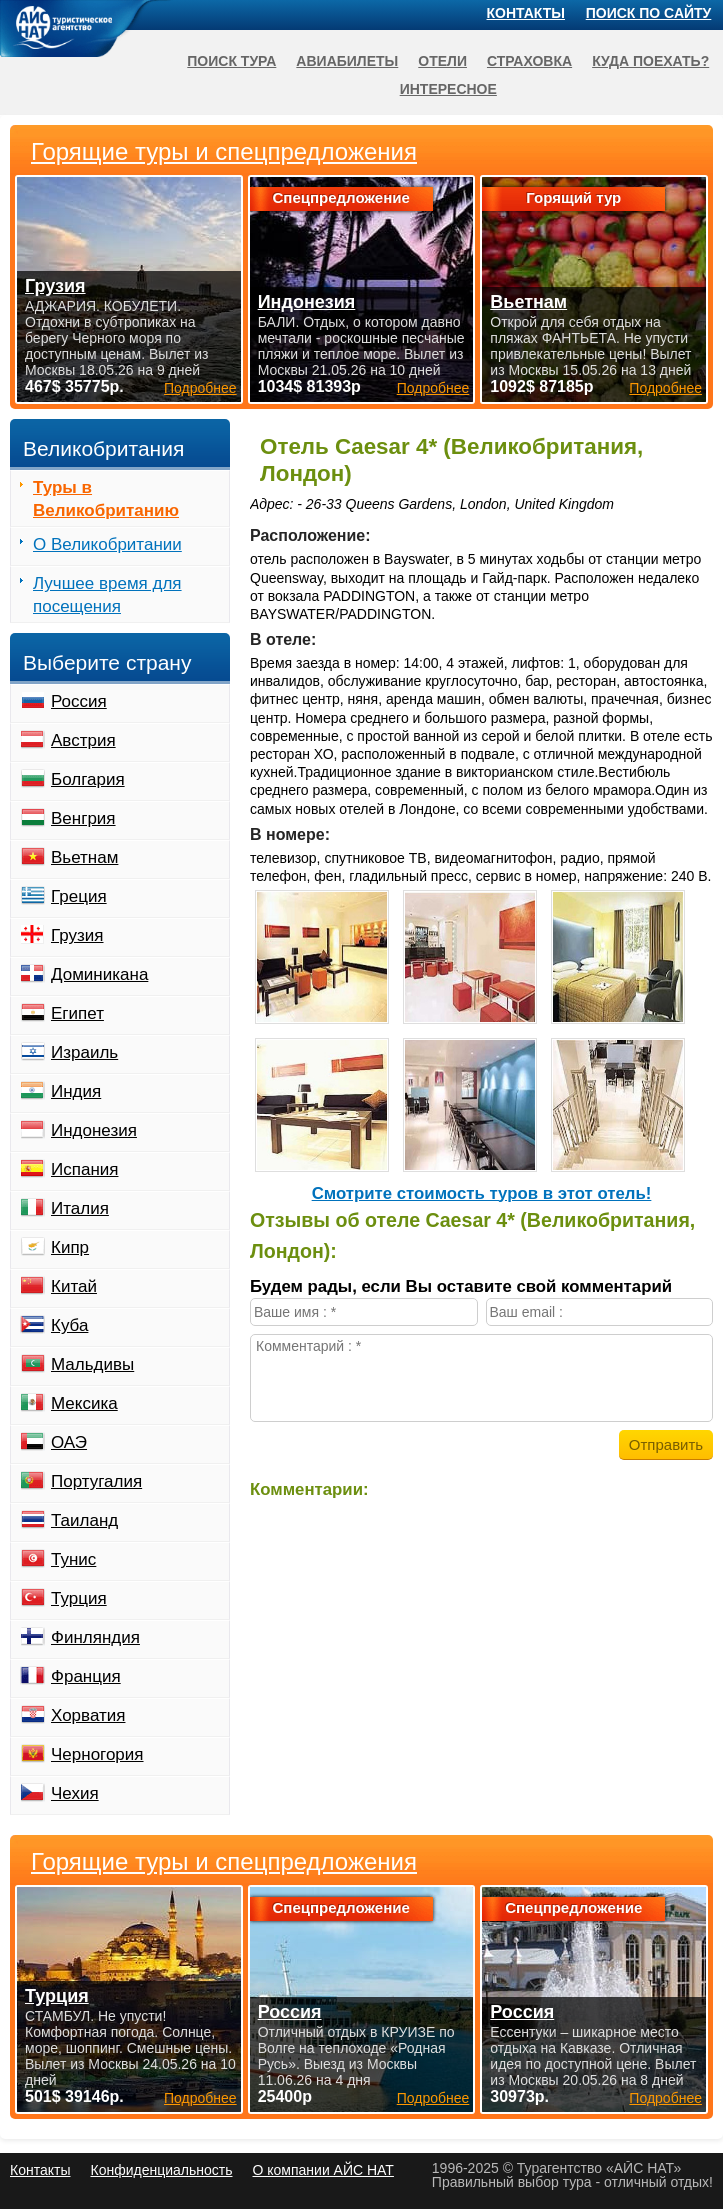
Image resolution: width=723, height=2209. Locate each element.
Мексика (84, 1403)
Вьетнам (84, 857)
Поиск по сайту (649, 13)
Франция (86, 1676)
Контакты (526, 13)
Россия (79, 701)
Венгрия (83, 818)
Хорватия (88, 1715)
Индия (76, 1091)
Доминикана (99, 974)
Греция (79, 896)
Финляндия (95, 1637)
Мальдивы (92, 1364)
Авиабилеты (347, 61)
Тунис (73, 1559)
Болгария (88, 779)
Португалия (96, 1481)
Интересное (448, 89)
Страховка (529, 61)
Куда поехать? (650, 61)
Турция (79, 1598)
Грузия (77, 935)
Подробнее (200, 2098)
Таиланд (84, 1520)
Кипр (70, 1247)
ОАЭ (69, 1442)
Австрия (83, 740)
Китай (74, 1286)
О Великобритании (107, 544)
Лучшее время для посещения (107, 595)
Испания (84, 1169)
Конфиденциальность (161, 2170)
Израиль (84, 1052)
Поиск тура (231, 61)
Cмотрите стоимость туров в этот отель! (482, 1193)
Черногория (97, 1754)
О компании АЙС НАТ (323, 2170)
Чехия (75, 1793)
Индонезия (94, 1130)
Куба (69, 1325)
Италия (80, 1208)
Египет (77, 1013)
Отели (442, 61)
